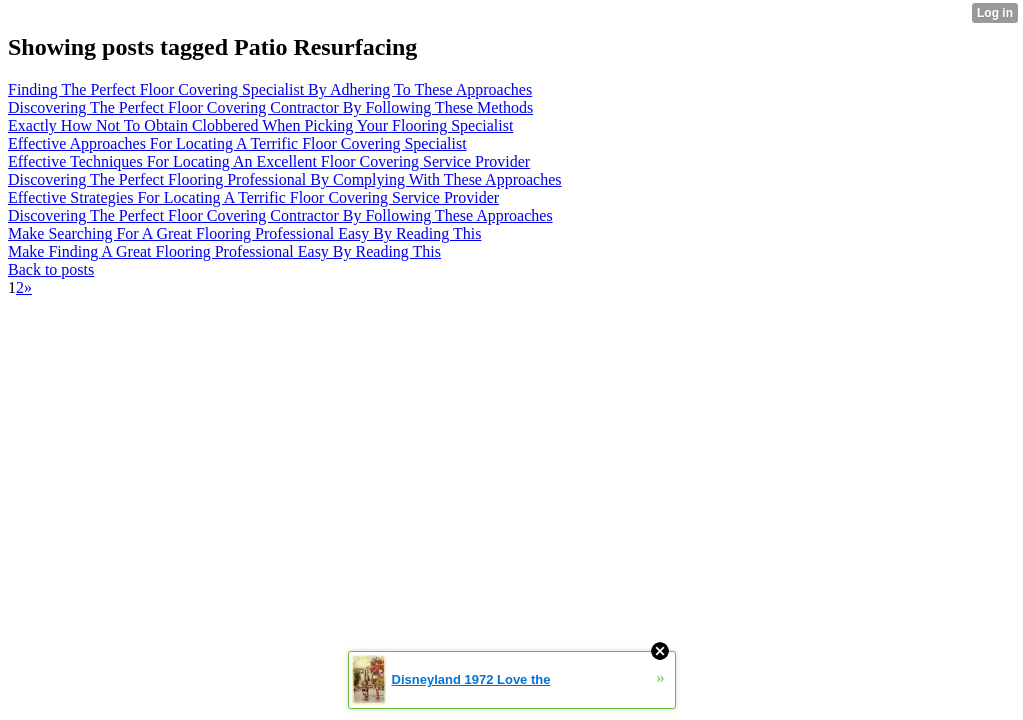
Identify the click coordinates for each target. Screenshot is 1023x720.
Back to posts (51, 269)
